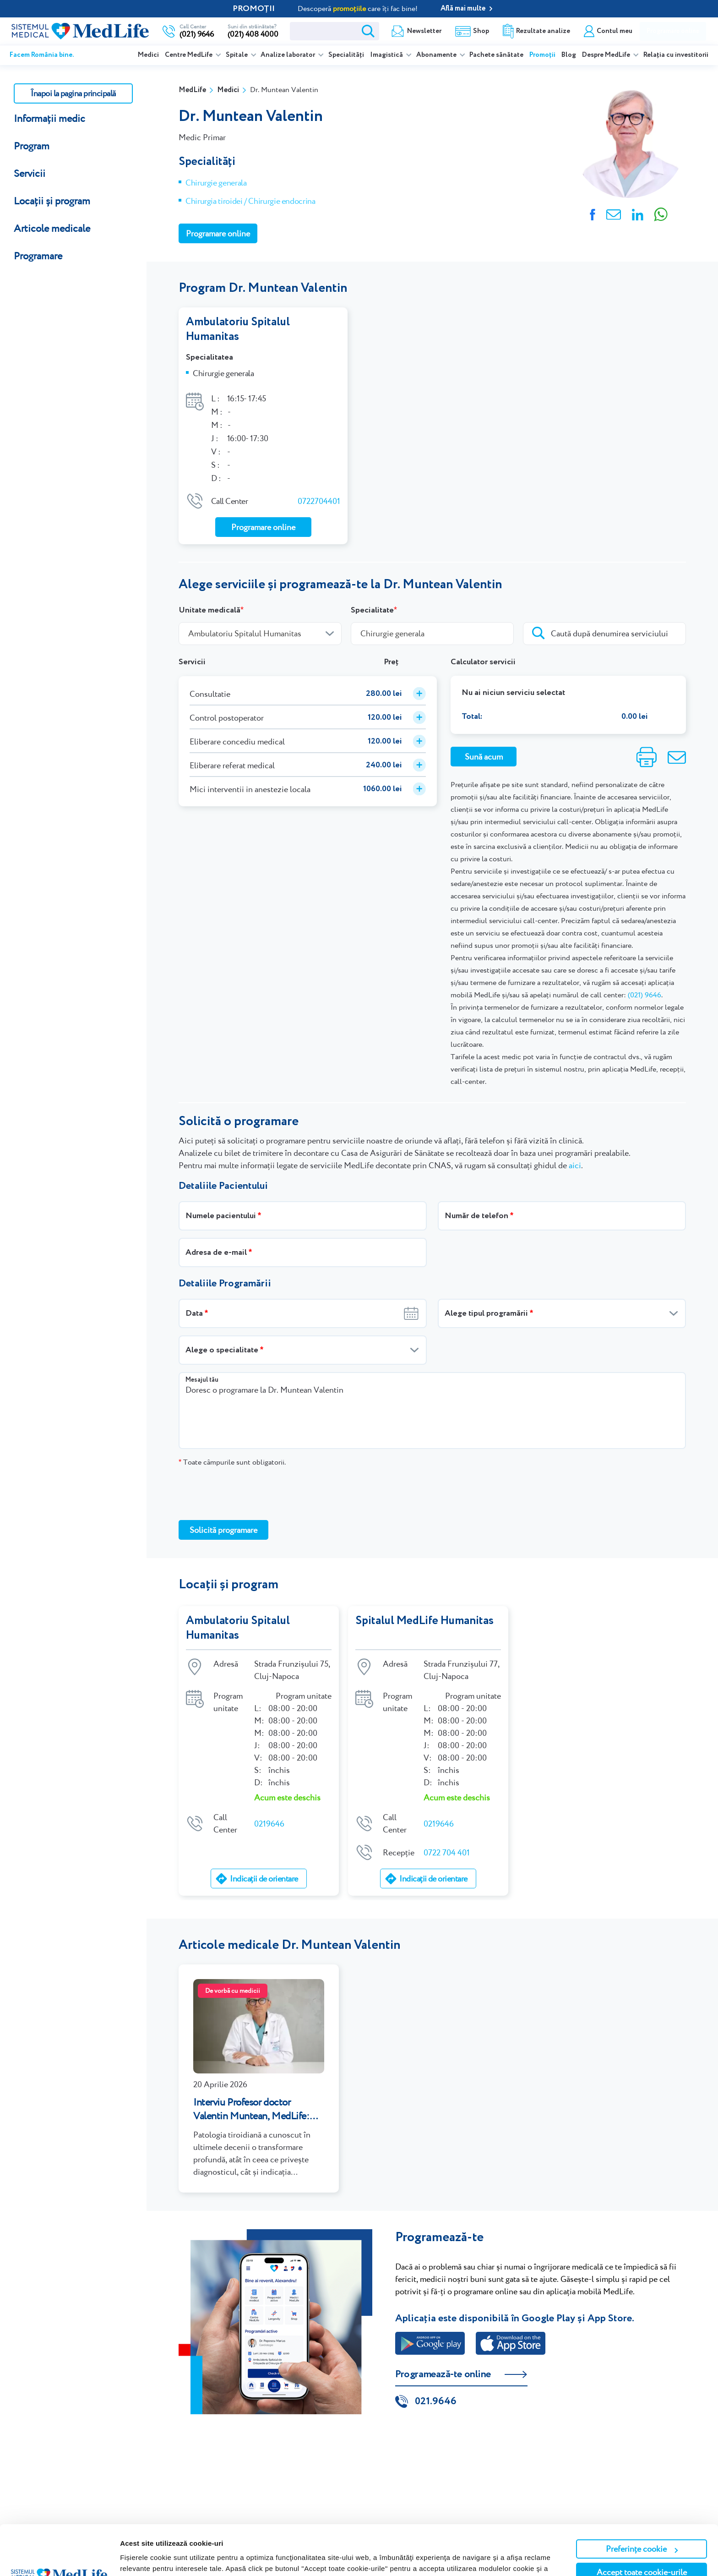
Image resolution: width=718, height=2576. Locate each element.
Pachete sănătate (496, 55)
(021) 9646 (644, 994)
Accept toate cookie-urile (642, 2525)
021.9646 (436, 2401)
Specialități (346, 55)
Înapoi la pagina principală (73, 93)
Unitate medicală (209, 610)
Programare (38, 256)
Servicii (29, 173)
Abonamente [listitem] (437, 55)
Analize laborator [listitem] (288, 55)
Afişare (132, 2558)
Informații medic (49, 118)
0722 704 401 (447, 1852)
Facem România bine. (42, 55)
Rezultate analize (543, 31)
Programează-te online (443, 2374)
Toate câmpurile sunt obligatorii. (232, 1462)
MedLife (192, 90)
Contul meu (614, 31)
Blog (568, 55)
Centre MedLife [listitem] (189, 55)
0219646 (269, 1823)
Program (31, 146)
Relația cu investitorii (675, 55)
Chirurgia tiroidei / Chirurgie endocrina (250, 201)
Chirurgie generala (216, 182)
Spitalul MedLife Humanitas (424, 1621)
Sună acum (484, 756)
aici (575, 1165)
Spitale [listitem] (237, 55)
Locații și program (52, 201)
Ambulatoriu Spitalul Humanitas (238, 329)
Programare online (673, 31)
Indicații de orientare (264, 1878)
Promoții (542, 55)
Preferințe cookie (642, 2502)
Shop (481, 31)
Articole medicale (52, 228)
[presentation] (248, 1493)
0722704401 (319, 501)
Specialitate (372, 610)
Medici (148, 55)
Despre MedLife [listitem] (606, 55)
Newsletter (424, 31)
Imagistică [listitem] (387, 55)
